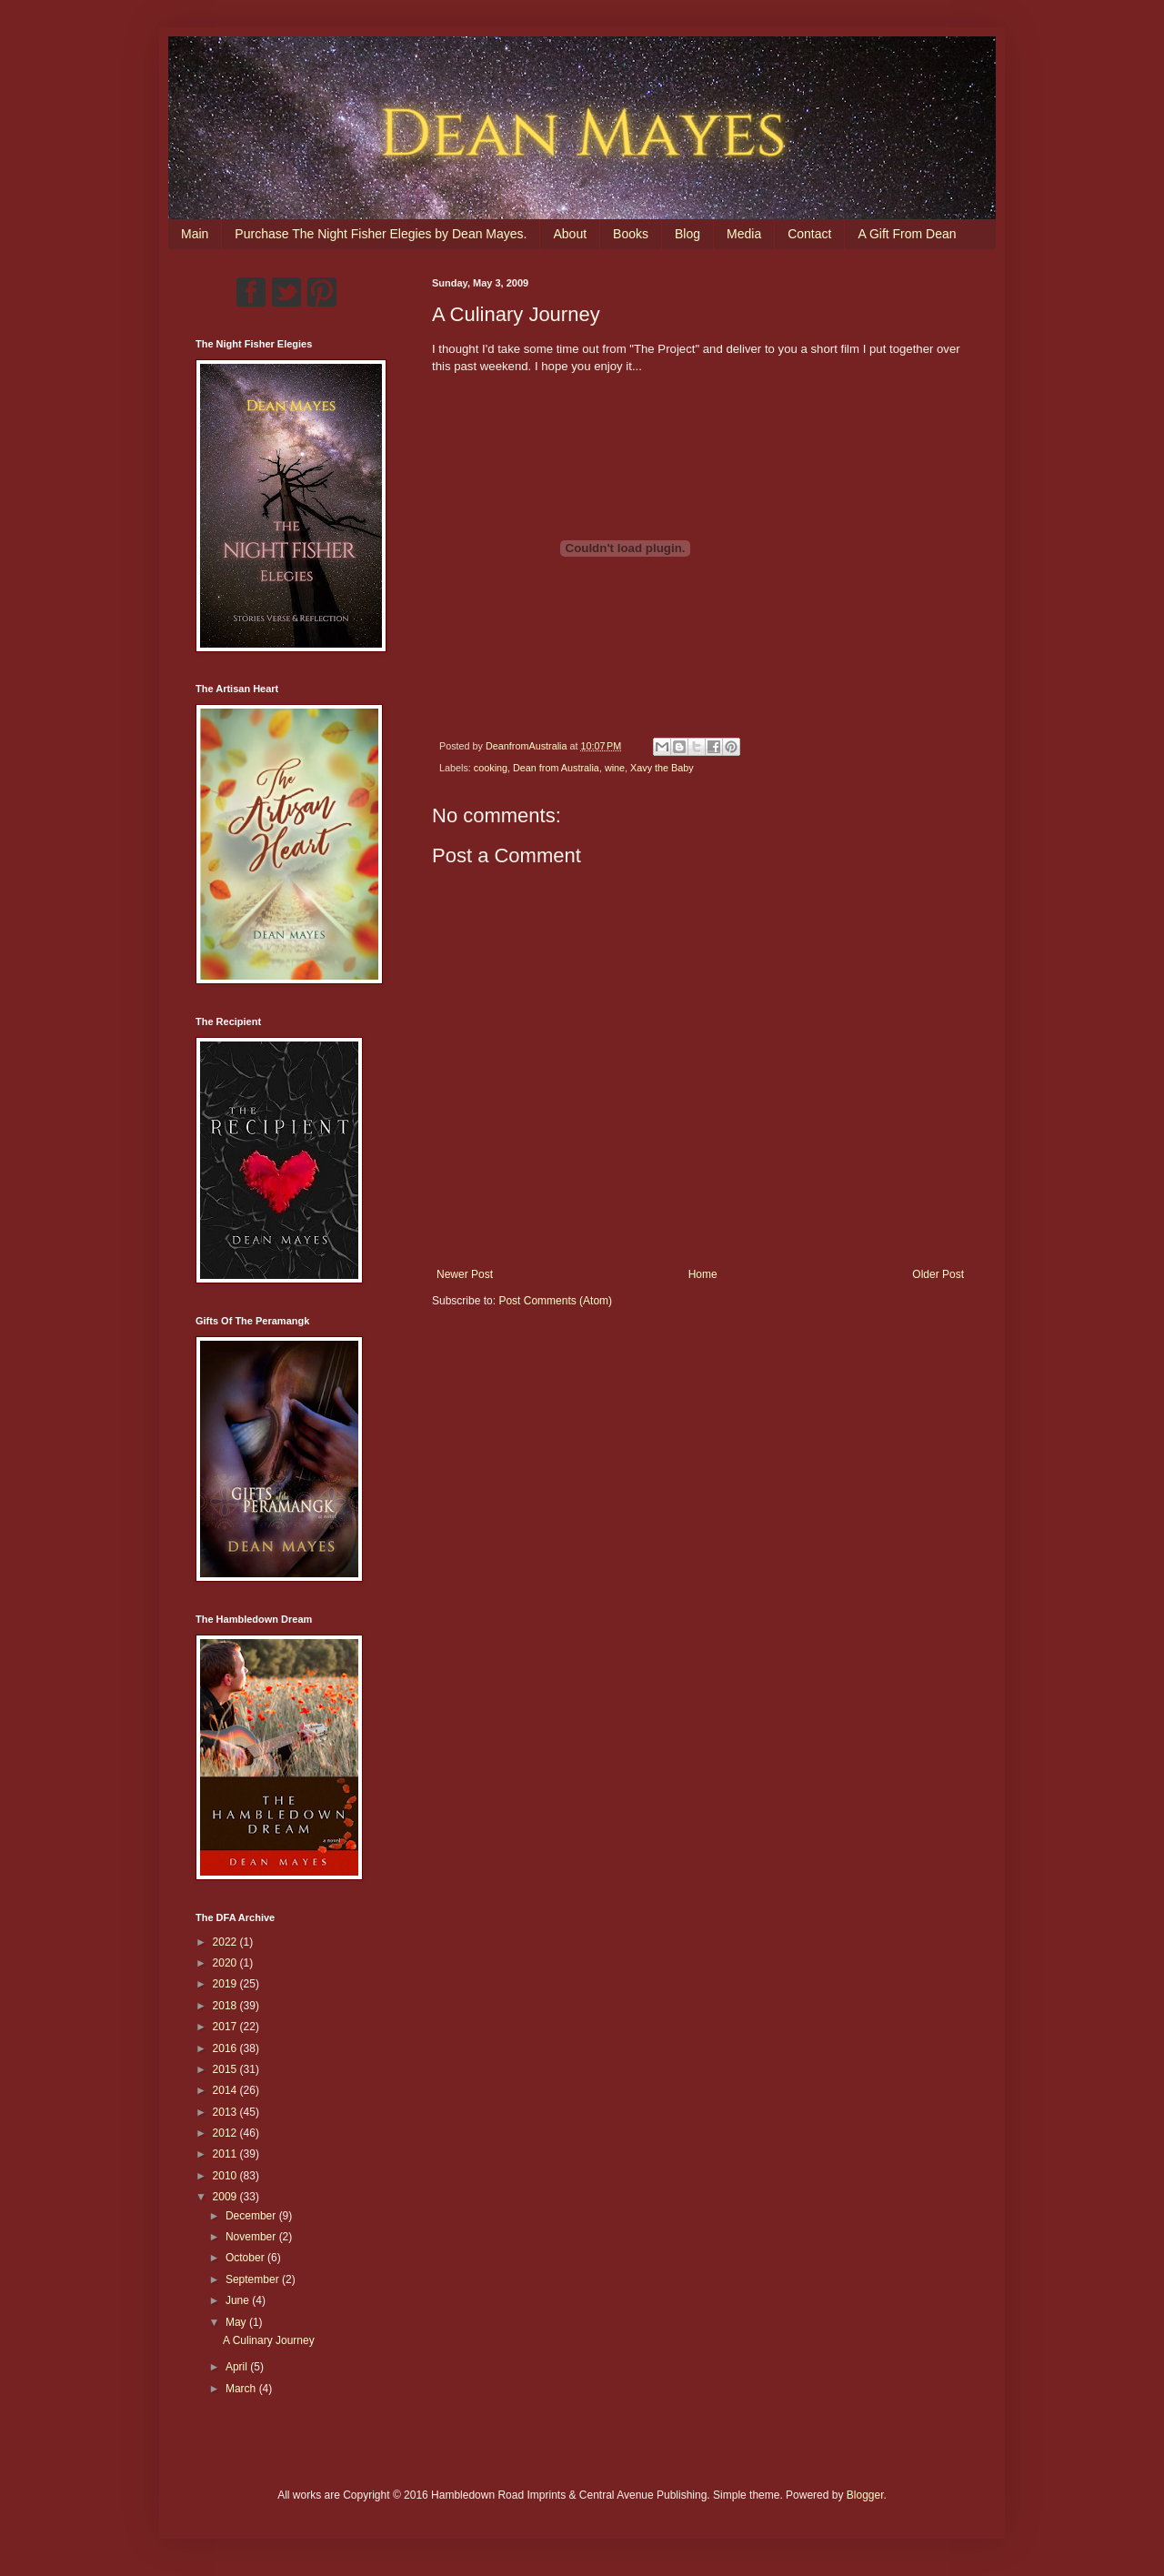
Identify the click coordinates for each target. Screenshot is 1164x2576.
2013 (226, 2112)
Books (630, 233)
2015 (226, 2069)
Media (744, 233)
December (252, 2215)
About (570, 233)
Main (194, 233)
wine (615, 767)
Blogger (865, 2495)
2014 (226, 2090)
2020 (226, 1963)
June (239, 2300)
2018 (226, 2005)
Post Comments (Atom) (555, 1300)
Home (702, 1274)
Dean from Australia (556, 767)
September (254, 2279)
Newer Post (464, 1274)
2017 (226, 2026)
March (242, 2388)
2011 (226, 2154)
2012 (226, 2133)
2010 (226, 2175)
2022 (226, 1942)
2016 (226, 2048)
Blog (687, 233)
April (238, 2366)
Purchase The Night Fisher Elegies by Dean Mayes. (381, 233)
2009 (226, 2196)
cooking (490, 767)
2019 (226, 1983)
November (252, 2236)
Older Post (938, 1274)
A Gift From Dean (907, 233)
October (246, 2257)
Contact (809, 233)
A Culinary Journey (269, 2340)
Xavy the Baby (662, 767)
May (237, 2322)
